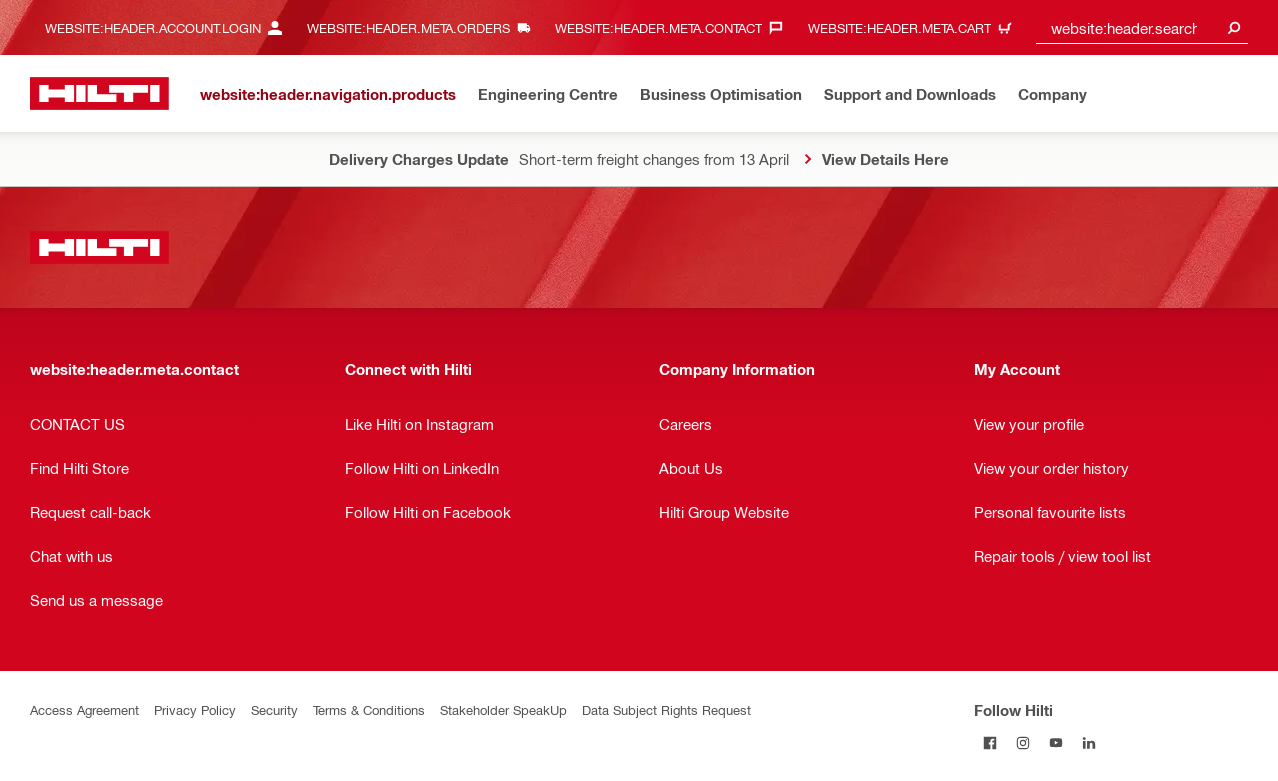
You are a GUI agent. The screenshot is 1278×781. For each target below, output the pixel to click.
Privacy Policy (195, 709)
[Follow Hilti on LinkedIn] (1089, 742)
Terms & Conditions (369, 709)
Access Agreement (84, 709)
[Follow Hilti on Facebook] (990, 742)
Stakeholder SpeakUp (503, 709)
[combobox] (1142, 27)
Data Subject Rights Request (666, 709)
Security (274, 709)
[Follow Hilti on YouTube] (1056, 742)
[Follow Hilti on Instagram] (1023, 742)
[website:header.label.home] (99, 93)
